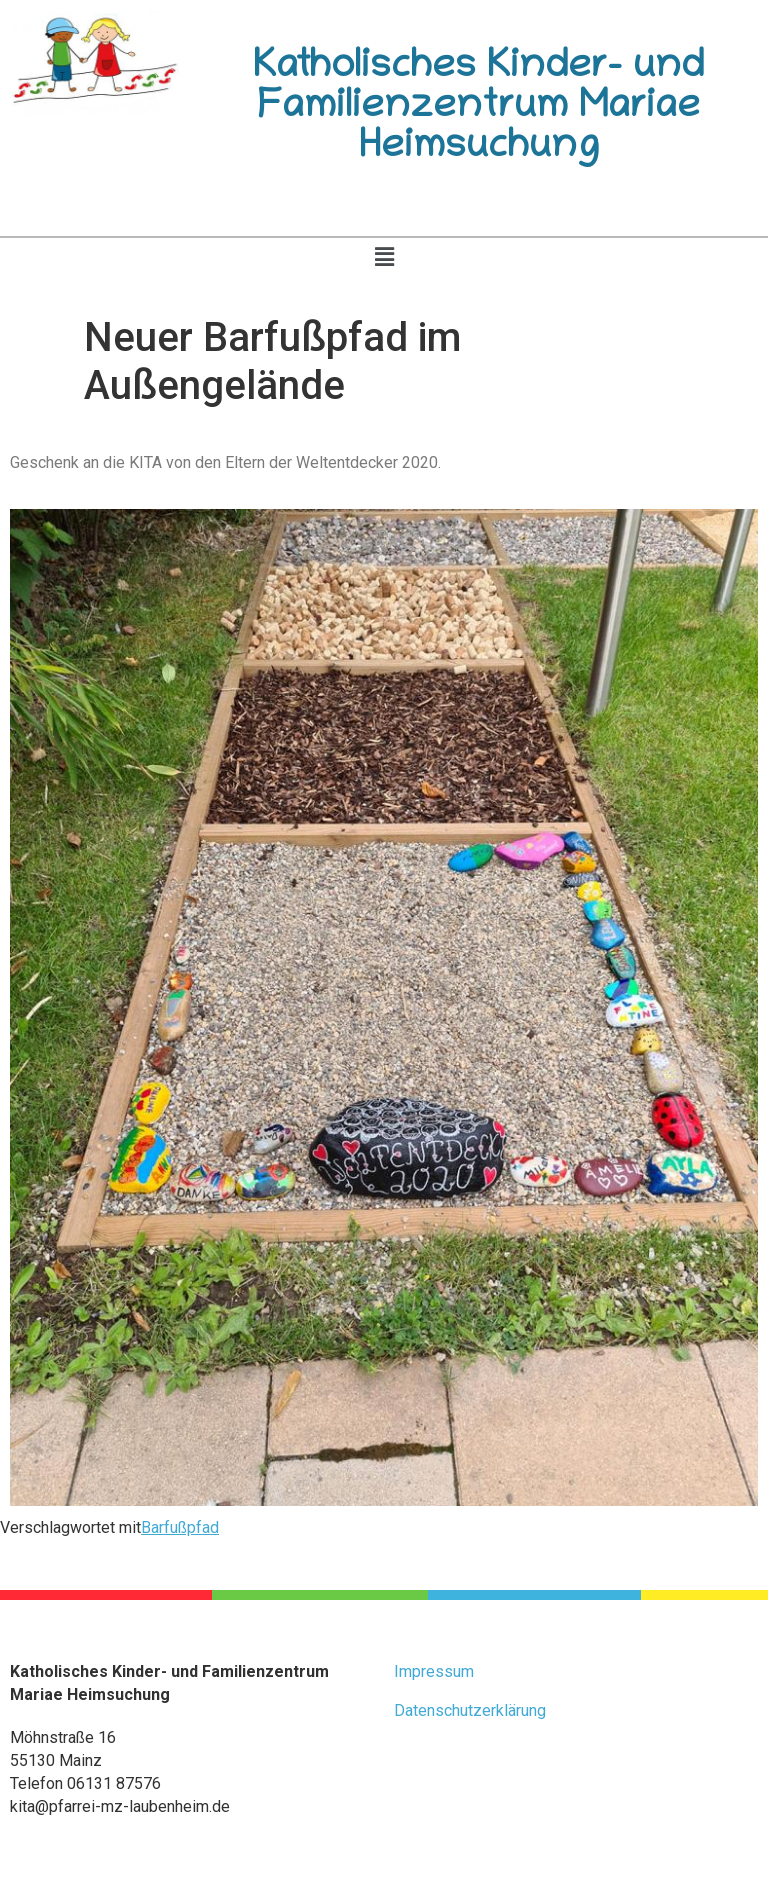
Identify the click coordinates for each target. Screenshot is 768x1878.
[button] (384, 257)
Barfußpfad (180, 1527)
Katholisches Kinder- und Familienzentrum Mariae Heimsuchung (478, 109)
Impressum (434, 1671)
